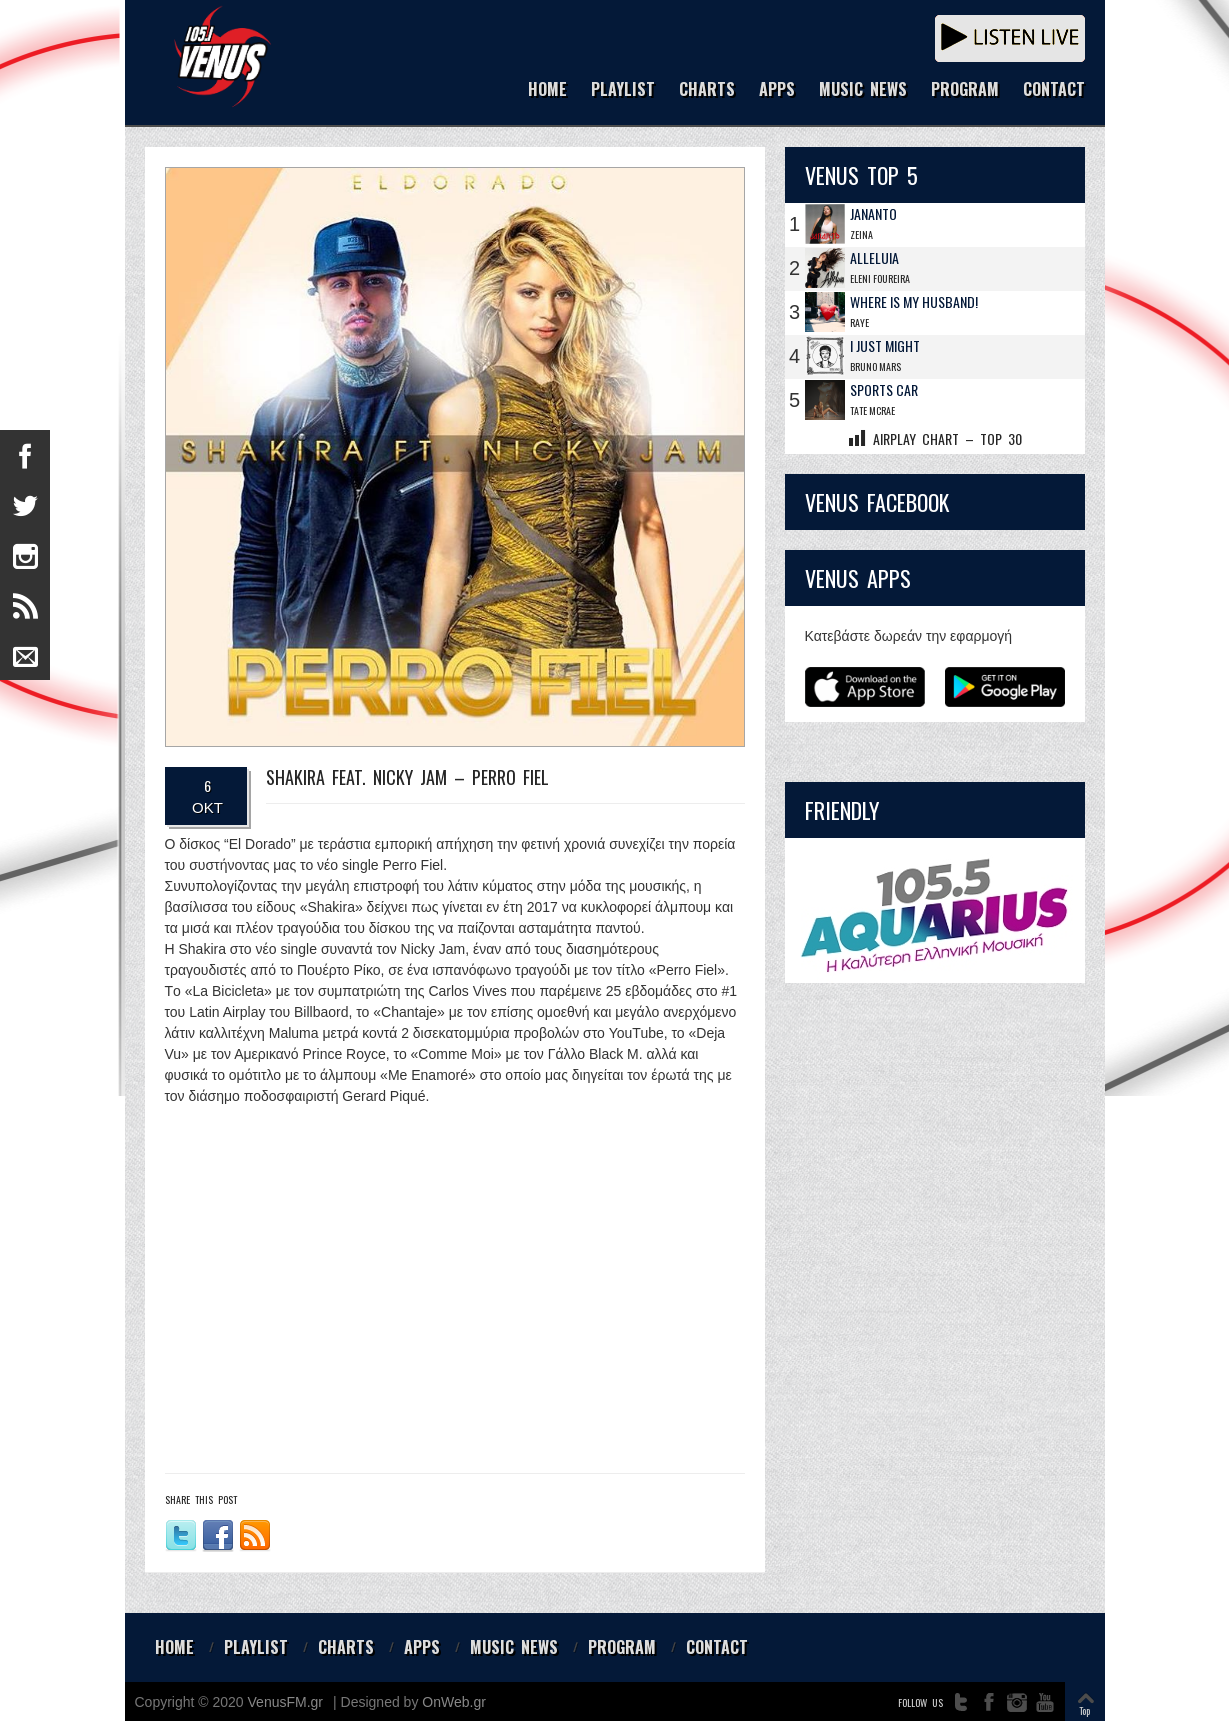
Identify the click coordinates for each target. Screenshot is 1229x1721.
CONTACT (1054, 90)
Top (1084, 1710)
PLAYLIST (623, 90)
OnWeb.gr (454, 1702)
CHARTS (707, 90)
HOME (547, 90)
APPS (777, 90)
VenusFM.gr (285, 1702)
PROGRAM (965, 90)
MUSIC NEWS (863, 90)
